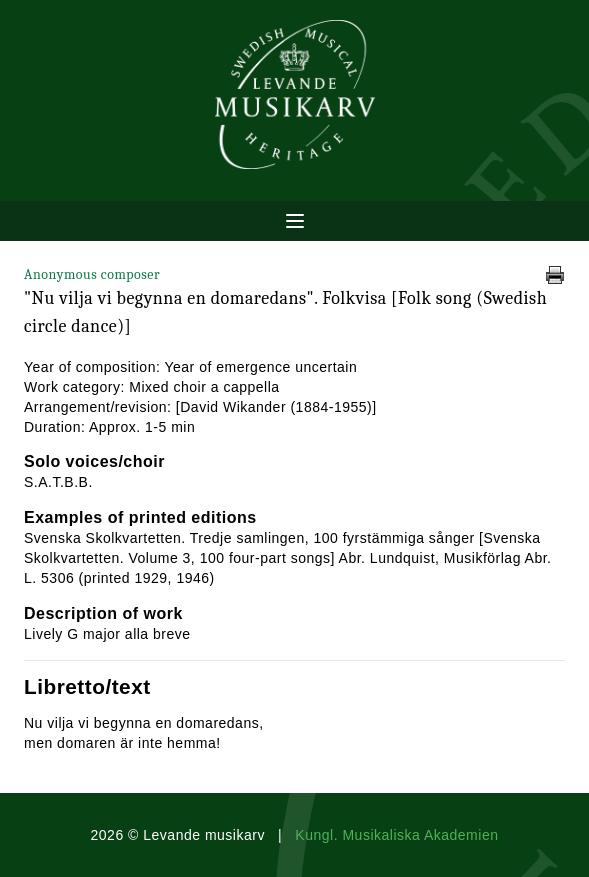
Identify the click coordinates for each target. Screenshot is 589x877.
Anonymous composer (92, 274)
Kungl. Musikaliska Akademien (396, 835)
